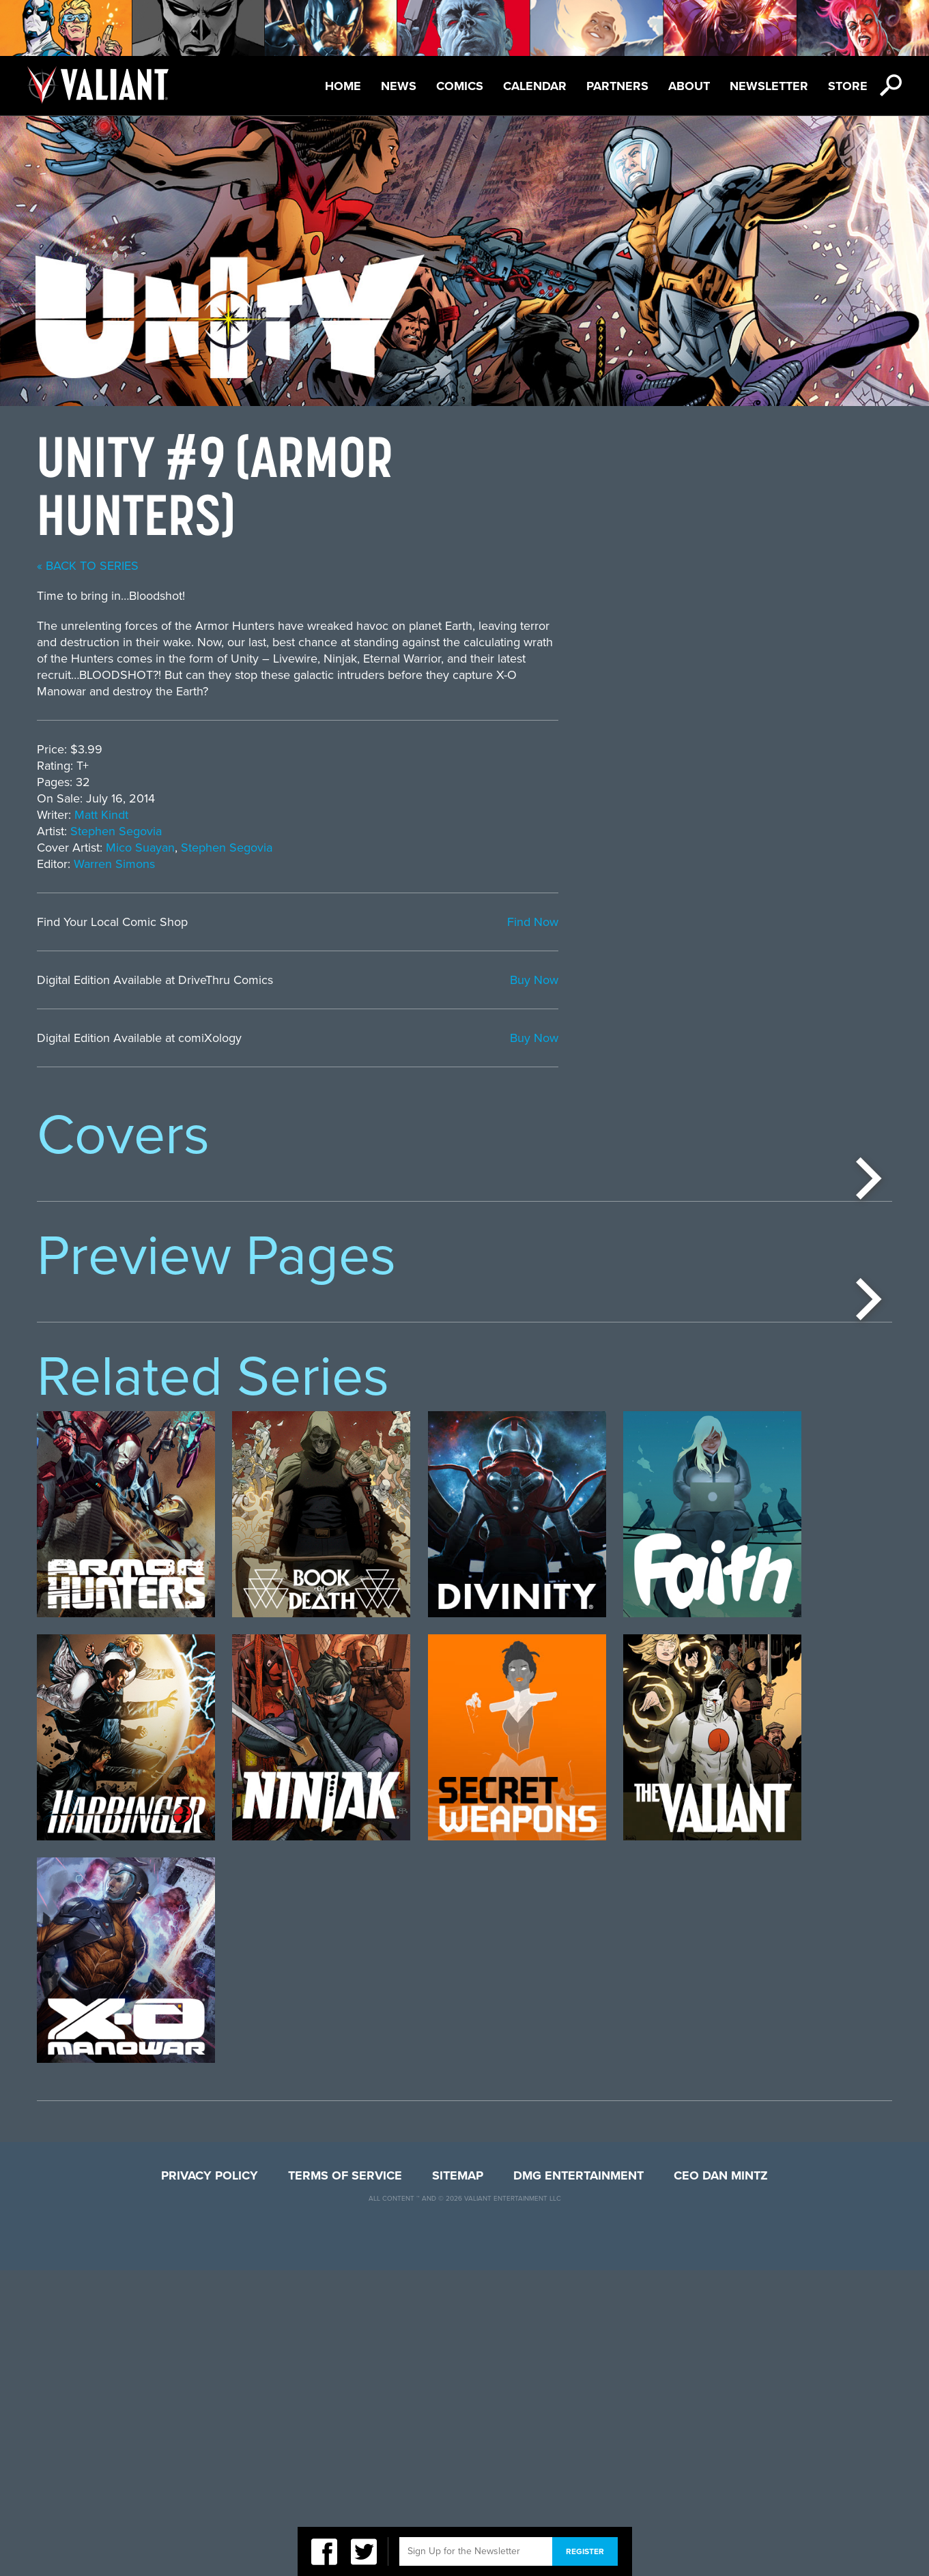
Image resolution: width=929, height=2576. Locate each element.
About (689, 85)
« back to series (421, 565)
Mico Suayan (474, 847)
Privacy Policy (209, 2481)
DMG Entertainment (578, 2481)
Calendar (535, 85)
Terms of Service (345, 2481)
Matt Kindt (435, 814)
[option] (126, 1306)
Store (848, 85)
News (398, 85)
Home (343, 85)
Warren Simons (448, 863)
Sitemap (457, 2481)
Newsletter (769, 85)
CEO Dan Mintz (721, 2481)
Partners (617, 85)
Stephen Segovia (450, 831)
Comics (459, 85)
